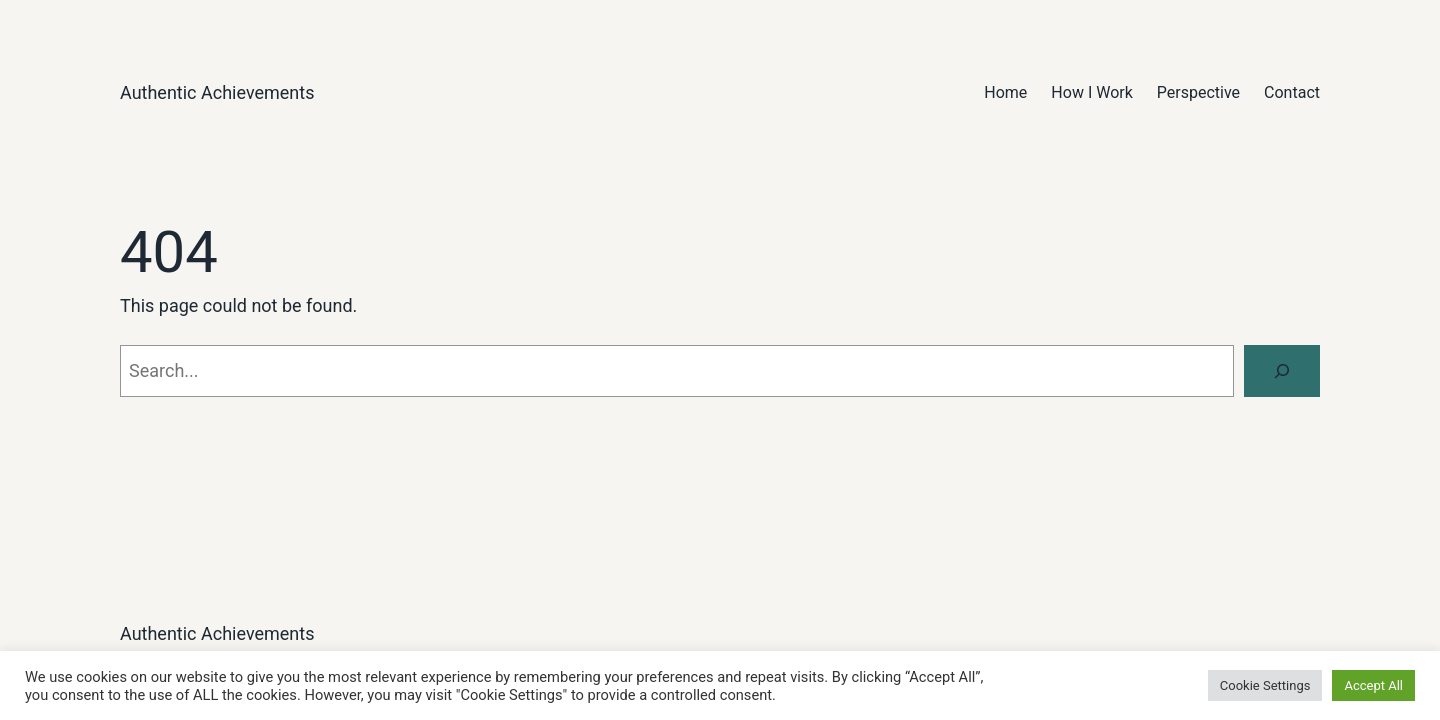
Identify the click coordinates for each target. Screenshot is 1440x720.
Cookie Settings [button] (1265, 685)
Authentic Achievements (217, 92)
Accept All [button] (1373, 685)
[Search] (1282, 371)
